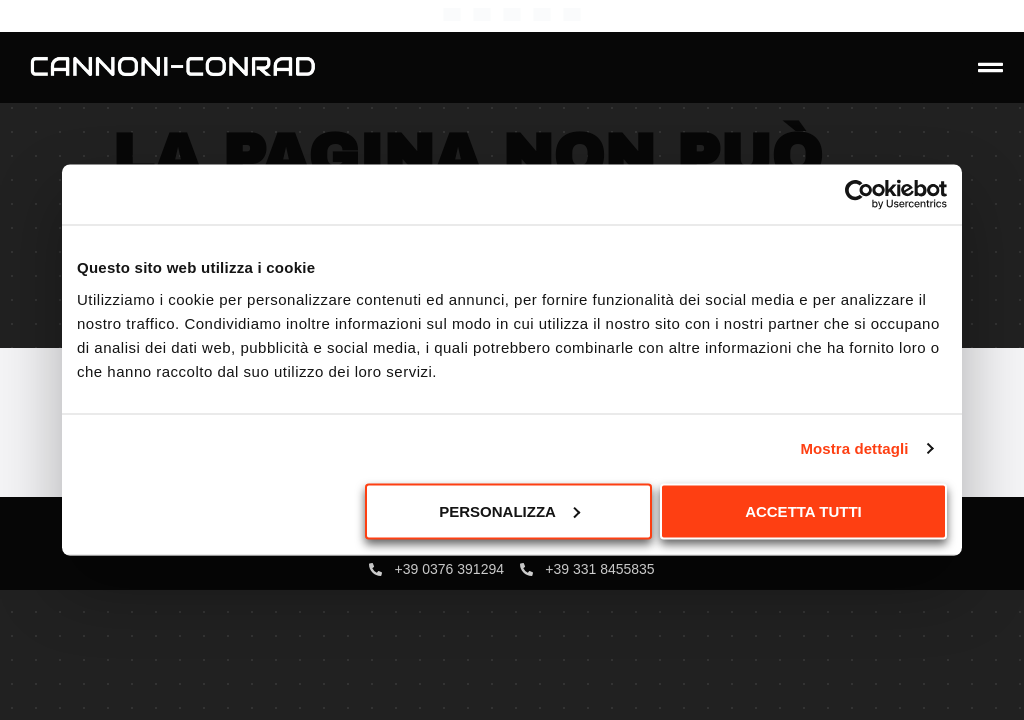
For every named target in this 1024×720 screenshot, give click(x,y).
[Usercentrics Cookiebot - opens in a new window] (859, 195)
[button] (991, 68)
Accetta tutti (803, 510)
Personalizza (509, 510)
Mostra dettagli (854, 448)
